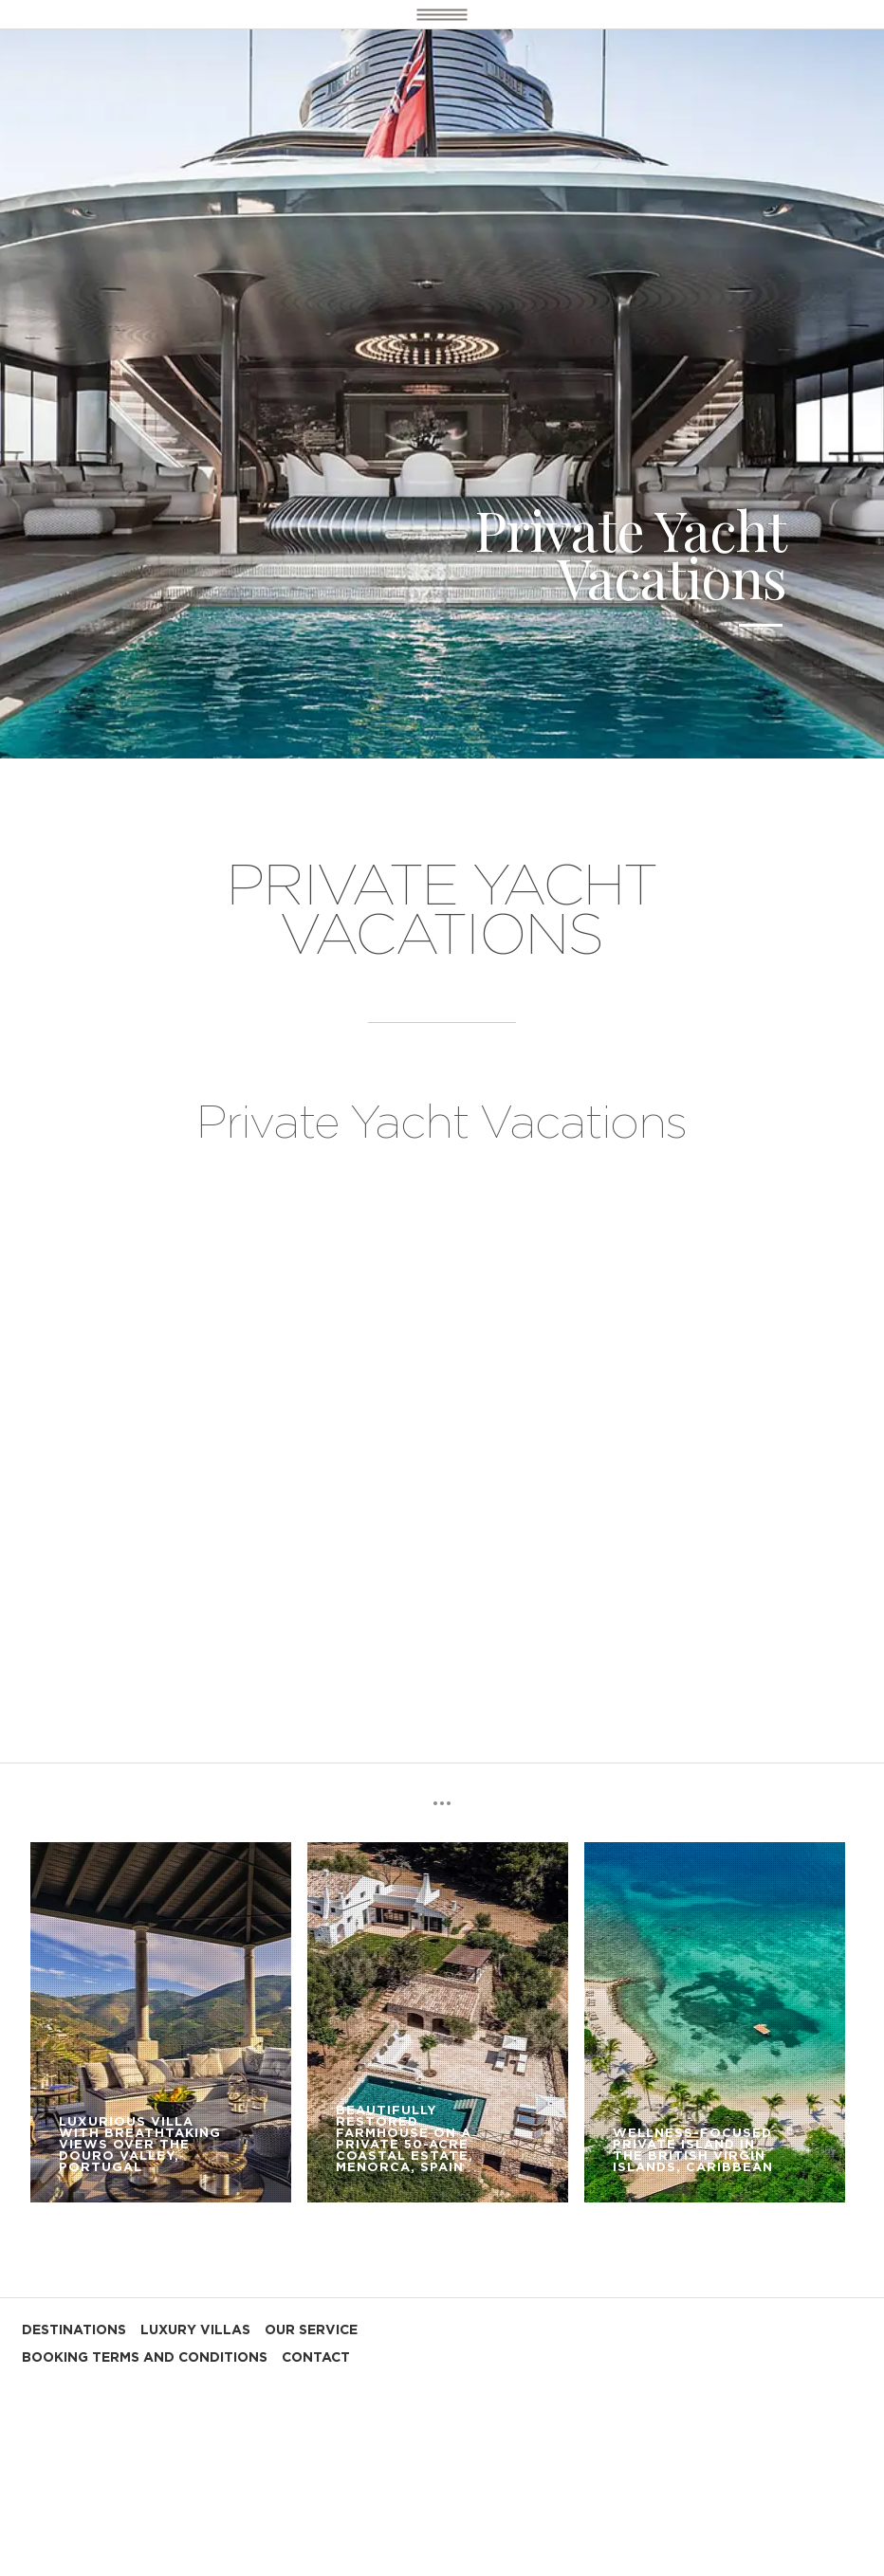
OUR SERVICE (311, 2330)
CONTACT (316, 2358)
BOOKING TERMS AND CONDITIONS (144, 2358)
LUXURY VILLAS (195, 2330)
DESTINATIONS (74, 2330)
